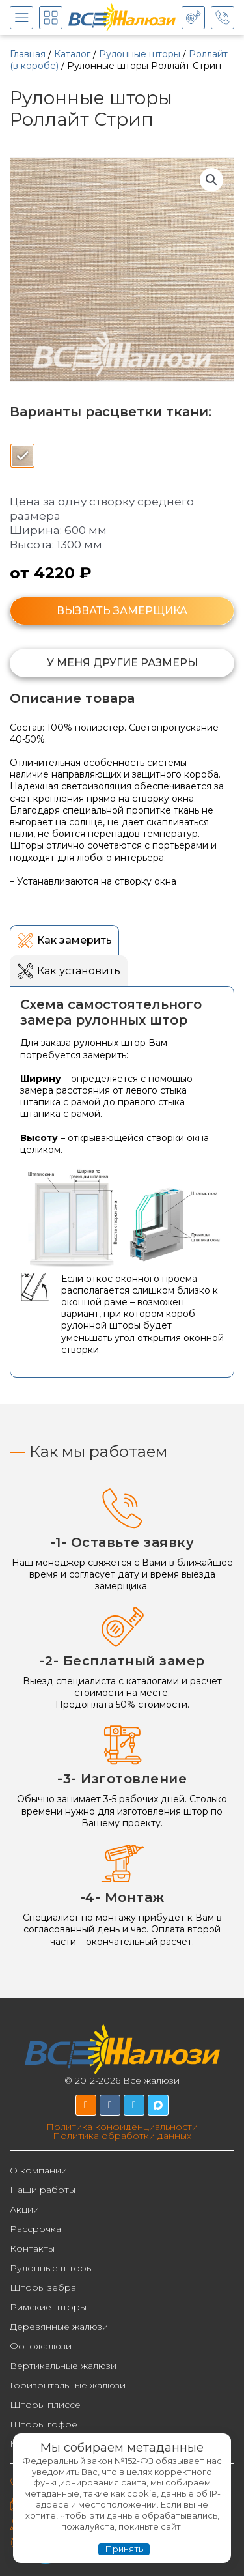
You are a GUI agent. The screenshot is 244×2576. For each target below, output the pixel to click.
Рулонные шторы (139, 54)
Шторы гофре (43, 2424)
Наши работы (42, 2190)
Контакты (32, 2248)
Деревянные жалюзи (59, 2326)
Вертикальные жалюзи (63, 2365)
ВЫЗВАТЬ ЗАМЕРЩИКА (122, 610)
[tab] (64, 940)
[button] (211, 179)
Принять (124, 2548)
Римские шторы (48, 2307)
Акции (24, 2209)
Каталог (72, 54)
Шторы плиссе (45, 2405)
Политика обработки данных (122, 2136)
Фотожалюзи (41, 2346)
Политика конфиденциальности (122, 2126)
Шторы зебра (43, 2287)
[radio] (22, 455)
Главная (28, 54)
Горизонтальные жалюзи (68, 2385)
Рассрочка (35, 2229)
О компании (38, 2170)
